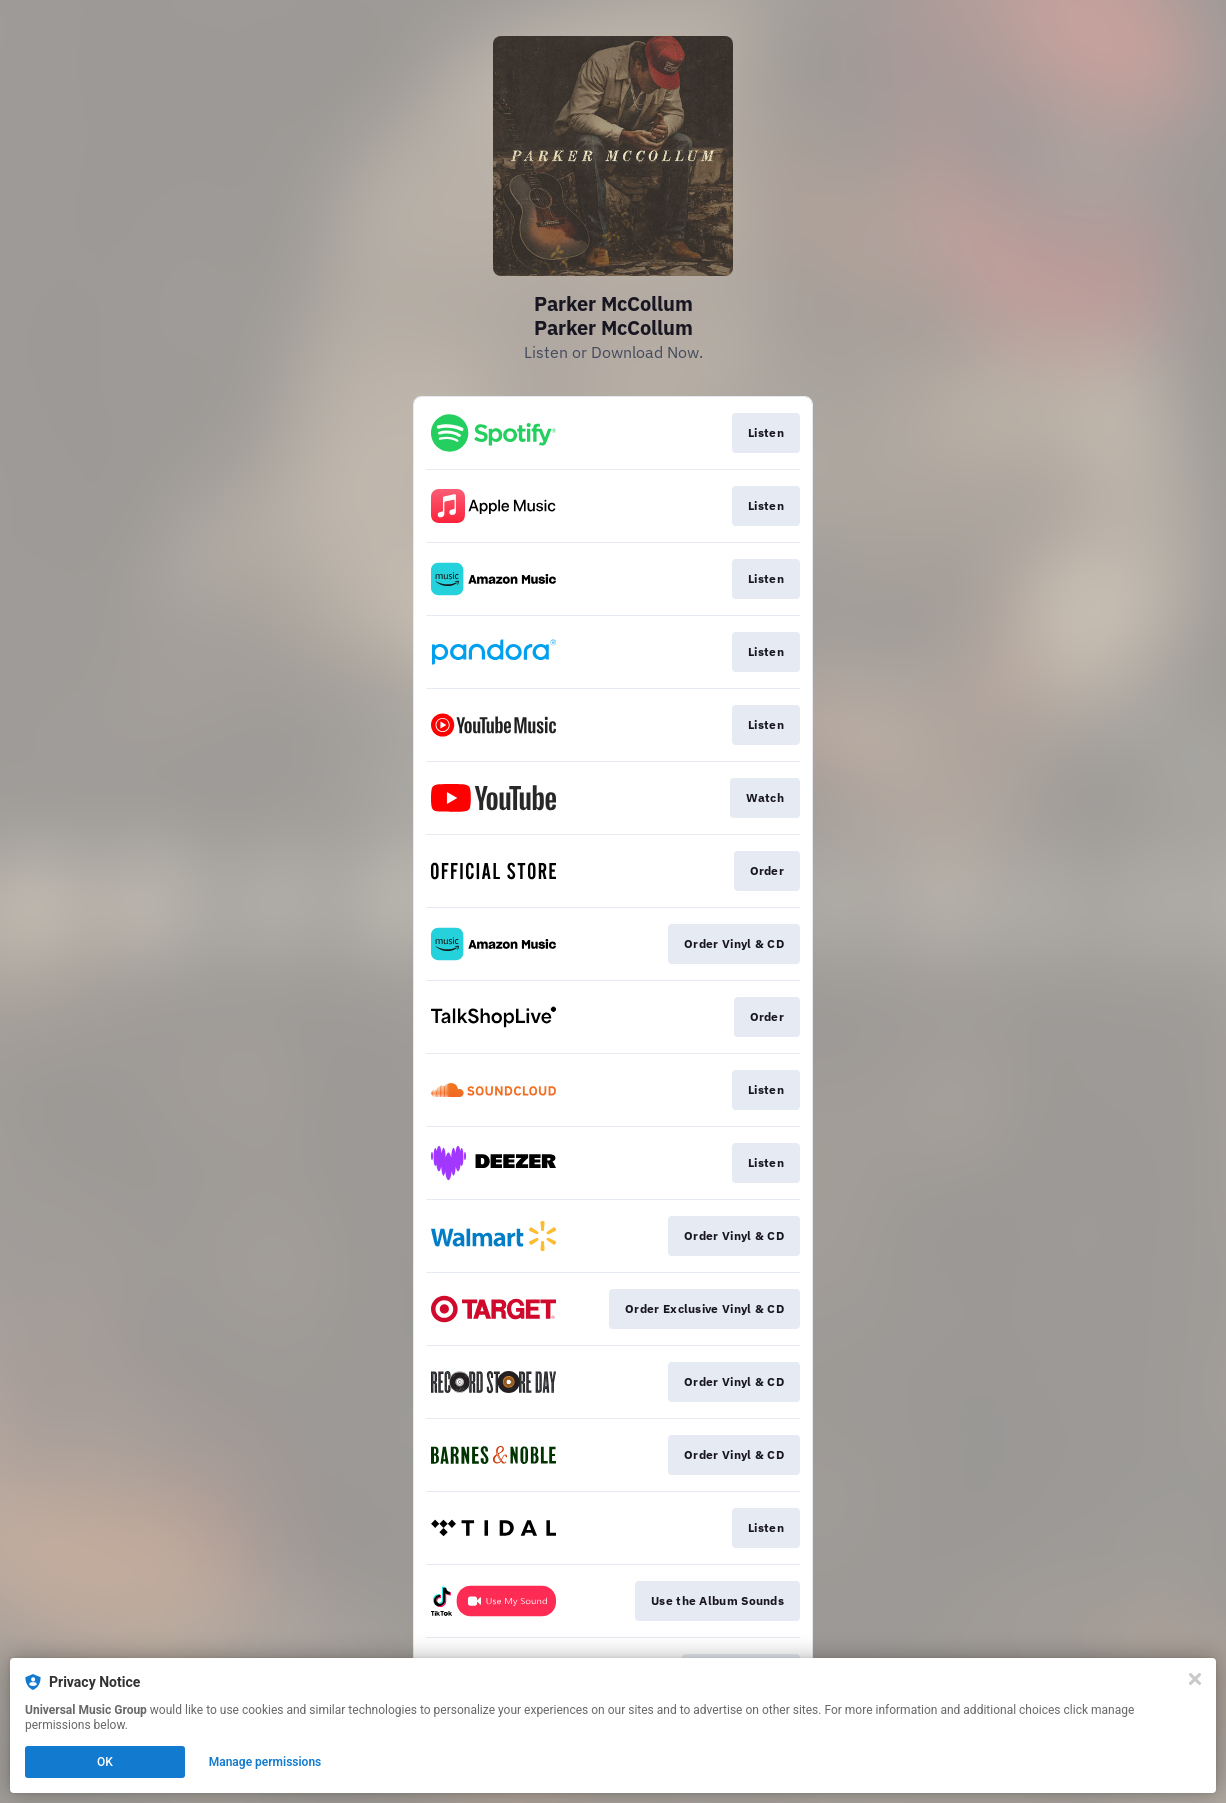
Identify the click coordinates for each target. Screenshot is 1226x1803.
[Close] (1195, 1679)
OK (105, 1762)
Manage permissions (265, 1762)
